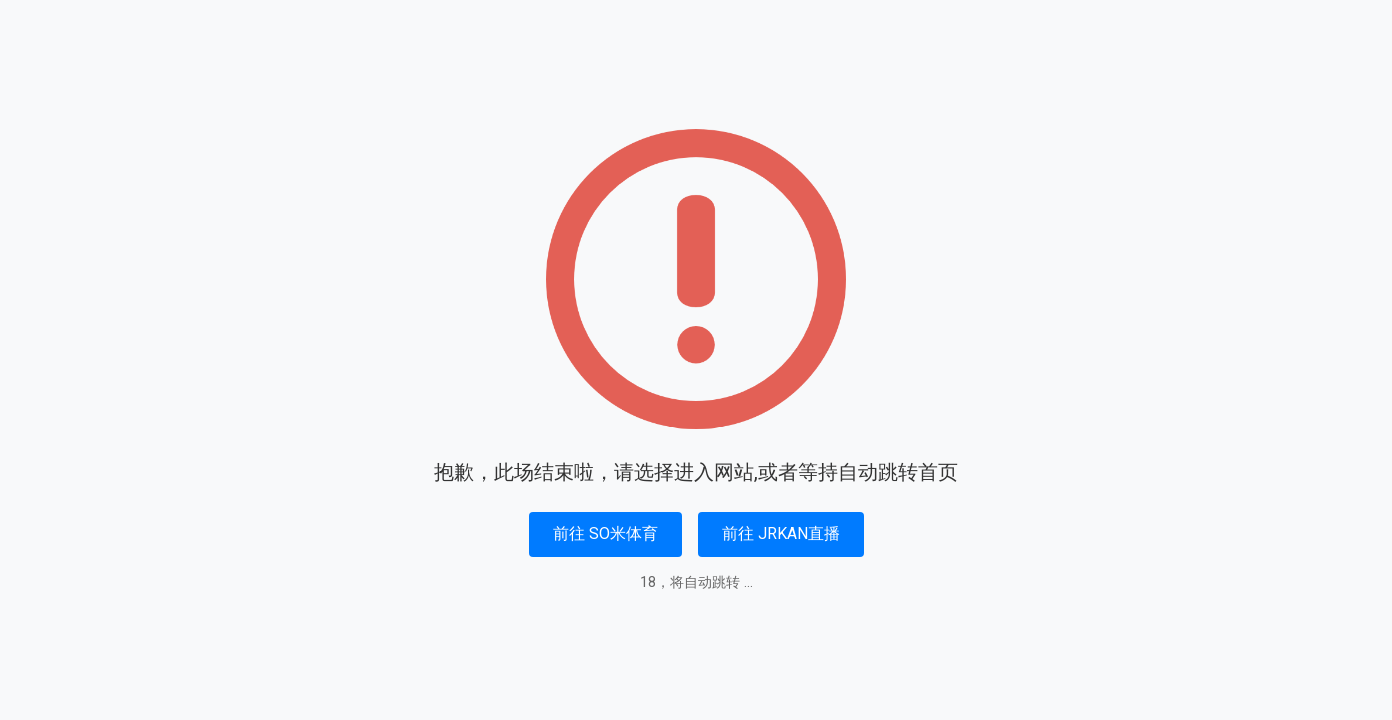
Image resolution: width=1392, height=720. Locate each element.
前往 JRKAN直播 (781, 533)
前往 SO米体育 (605, 533)
